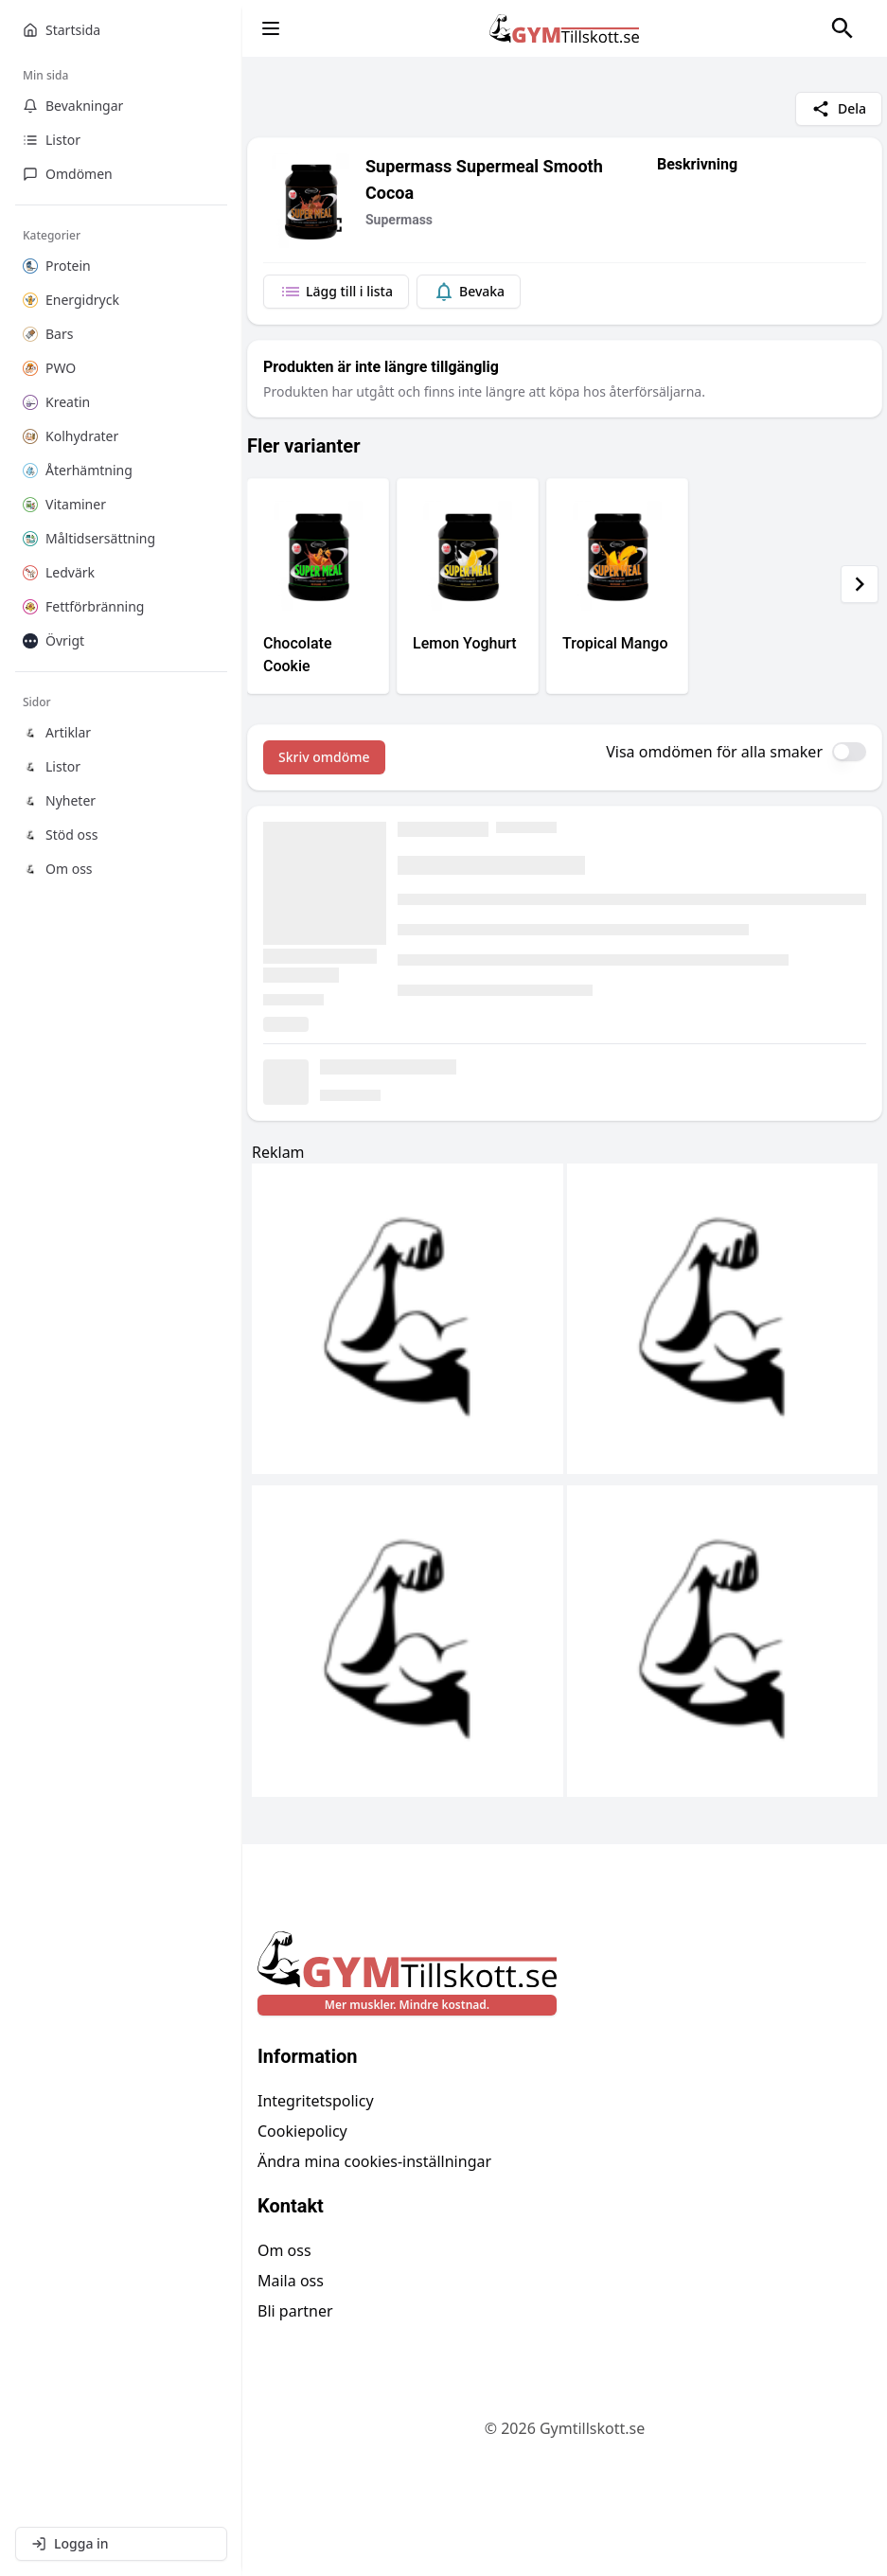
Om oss (284, 2250)
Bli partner (295, 2311)
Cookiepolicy (302, 2131)
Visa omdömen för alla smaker (714, 751)
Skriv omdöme (324, 757)
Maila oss (290, 2280)
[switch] (849, 751)
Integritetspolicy (315, 2100)
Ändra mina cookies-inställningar (374, 2161)
